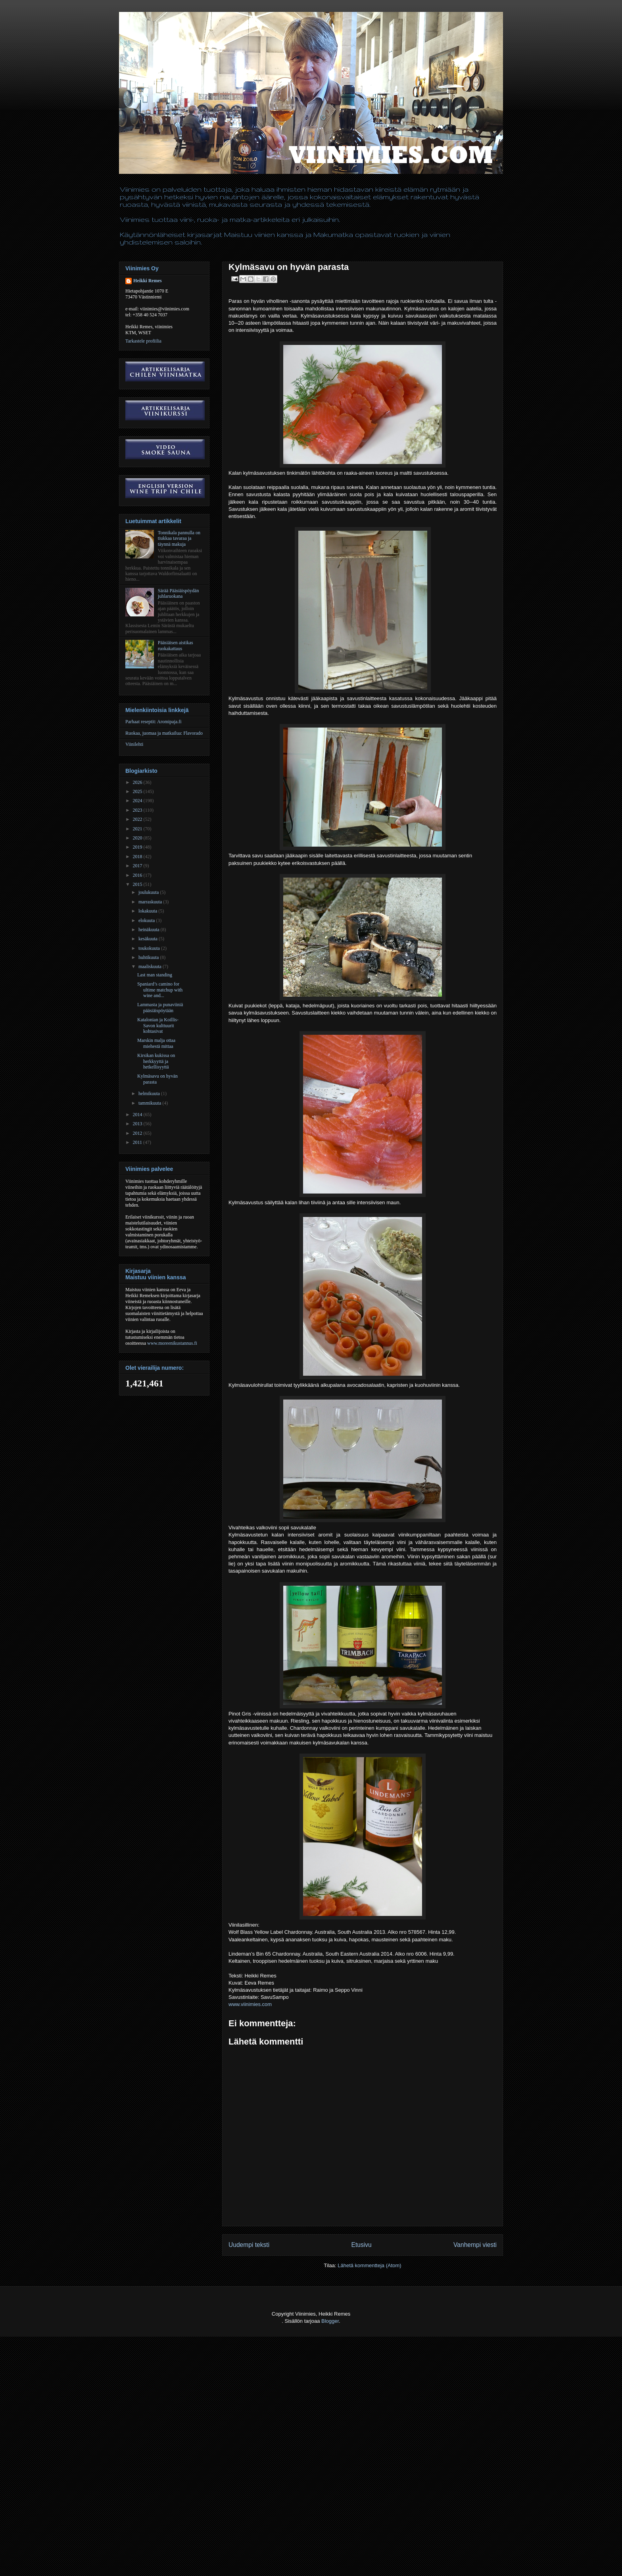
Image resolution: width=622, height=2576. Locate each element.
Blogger (330, 2321)
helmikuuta (149, 1093)
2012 (138, 1133)
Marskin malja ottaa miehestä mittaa (156, 1043)
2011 (138, 1142)
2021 (138, 829)
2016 (138, 875)
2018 (138, 856)
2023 (138, 810)
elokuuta (147, 920)
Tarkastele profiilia (143, 341)
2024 (138, 800)
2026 (138, 782)
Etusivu (361, 2244)
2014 (138, 1114)
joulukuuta (149, 892)
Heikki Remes (147, 280)
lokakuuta (148, 911)
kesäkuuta (148, 938)
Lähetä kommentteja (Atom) (369, 2265)
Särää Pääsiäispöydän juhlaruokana (178, 593)
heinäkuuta (149, 929)
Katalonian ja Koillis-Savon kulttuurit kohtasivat (158, 1025)
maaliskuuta (150, 966)
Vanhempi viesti (475, 2244)
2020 (138, 838)
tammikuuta (150, 1103)
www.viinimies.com (250, 2004)
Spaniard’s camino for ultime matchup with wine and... (159, 989)
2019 (138, 847)
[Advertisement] (144, 2556)
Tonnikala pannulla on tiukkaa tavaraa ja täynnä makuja (179, 538)
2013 (138, 1123)
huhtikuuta (149, 957)
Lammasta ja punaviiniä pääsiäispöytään (160, 1007)
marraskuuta (150, 902)
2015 (138, 884)
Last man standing (154, 975)
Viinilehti (134, 744)
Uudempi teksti (248, 2244)
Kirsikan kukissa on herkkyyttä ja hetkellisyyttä (156, 1061)
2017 (138, 865)
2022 (138, 819)
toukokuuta (149, 948)
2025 (138, 791)
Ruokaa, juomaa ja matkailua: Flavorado (164, 733)
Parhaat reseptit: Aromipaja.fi (153, 721)
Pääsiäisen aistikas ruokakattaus (175, 645)
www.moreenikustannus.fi (172, 1343)
